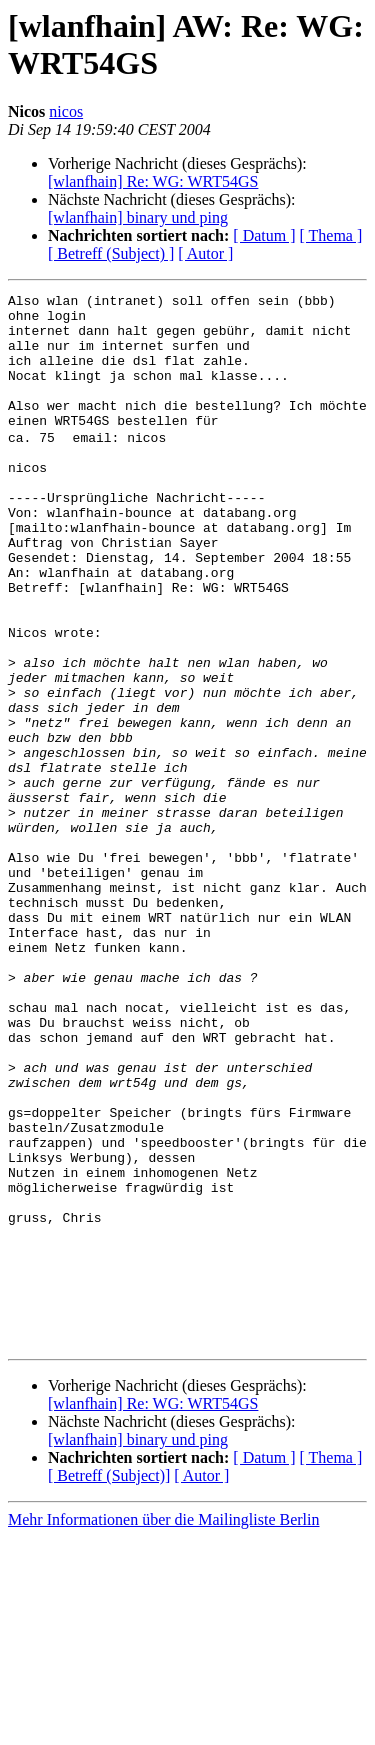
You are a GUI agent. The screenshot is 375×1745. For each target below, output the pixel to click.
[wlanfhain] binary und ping (138, 217)
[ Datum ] (264, 235)
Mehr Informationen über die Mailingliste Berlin (163, 1727)
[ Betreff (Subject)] (109, 1683)
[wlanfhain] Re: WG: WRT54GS (153, 181)
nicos (66, 111)
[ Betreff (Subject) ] (111, 253)
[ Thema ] (331, 235)
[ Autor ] (205, 253)
